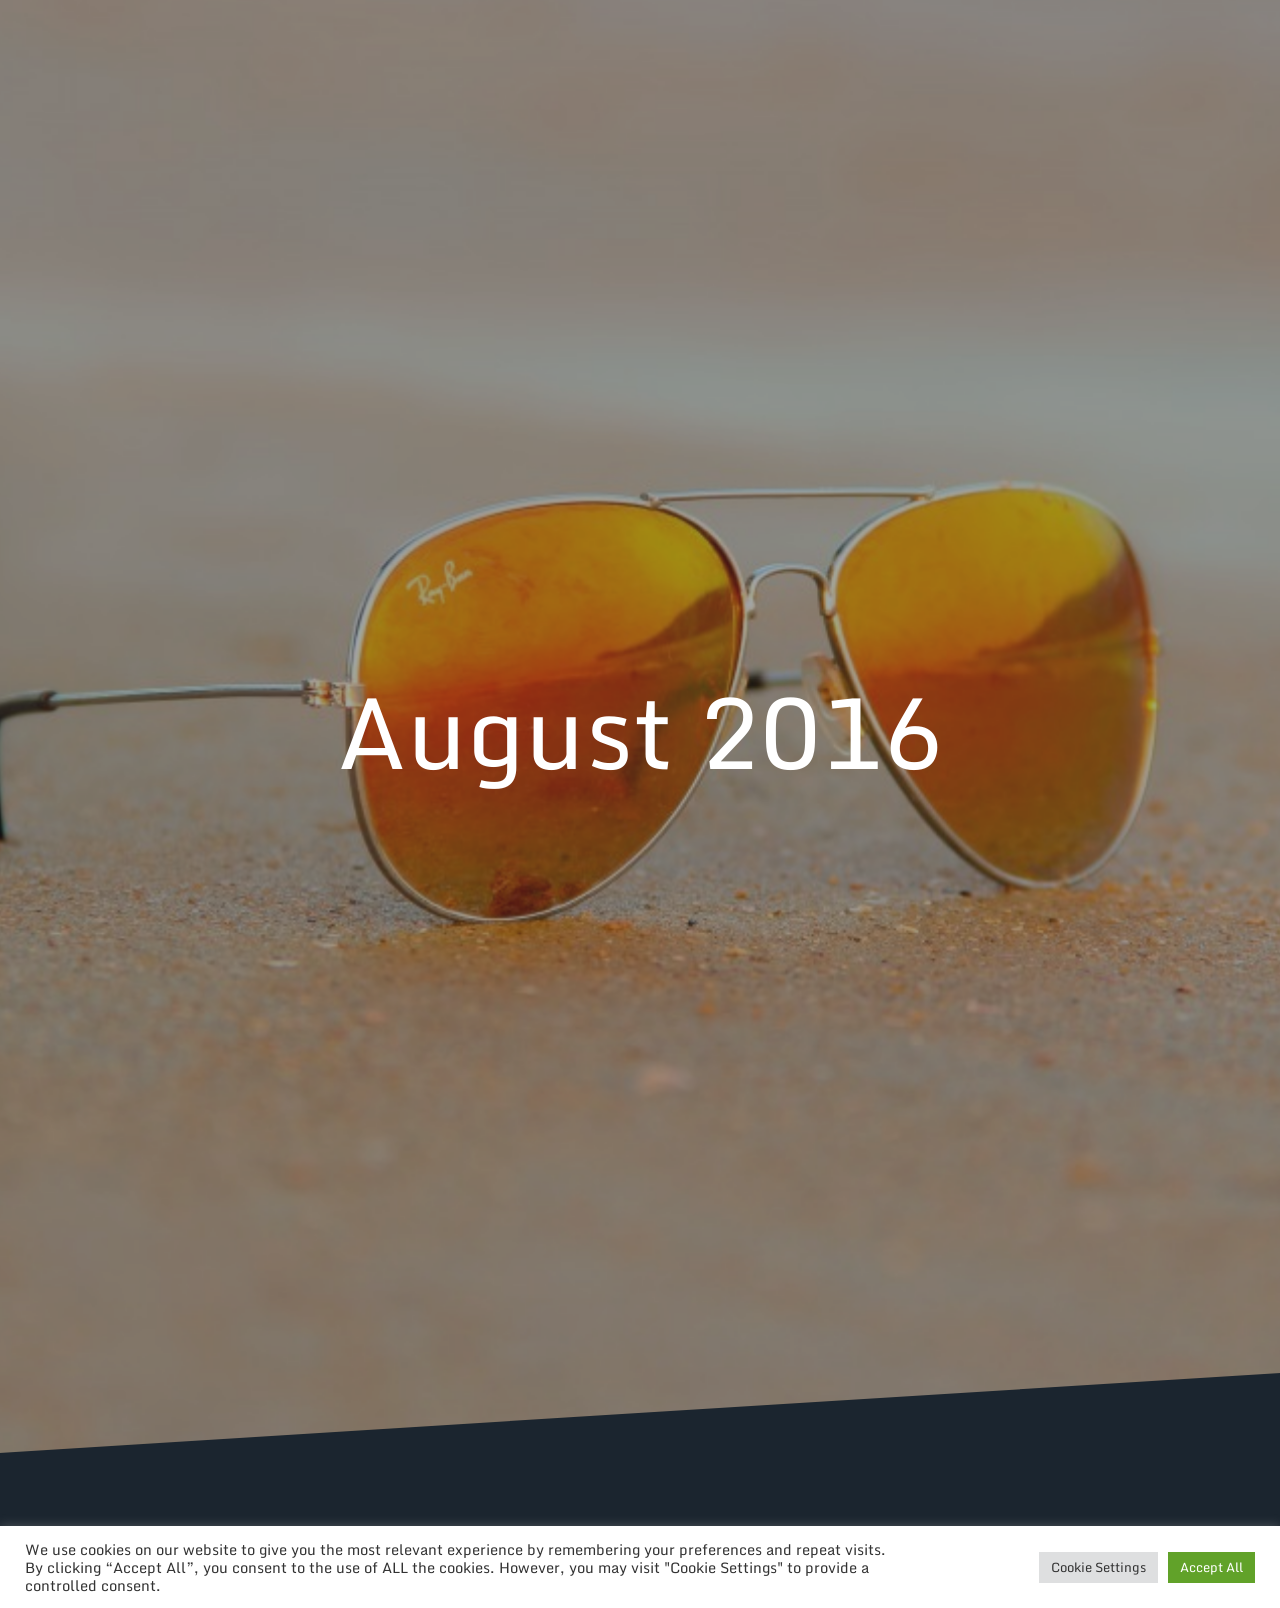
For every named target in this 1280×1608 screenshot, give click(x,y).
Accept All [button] (1211, 1567)
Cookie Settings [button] (1098, 1567)
